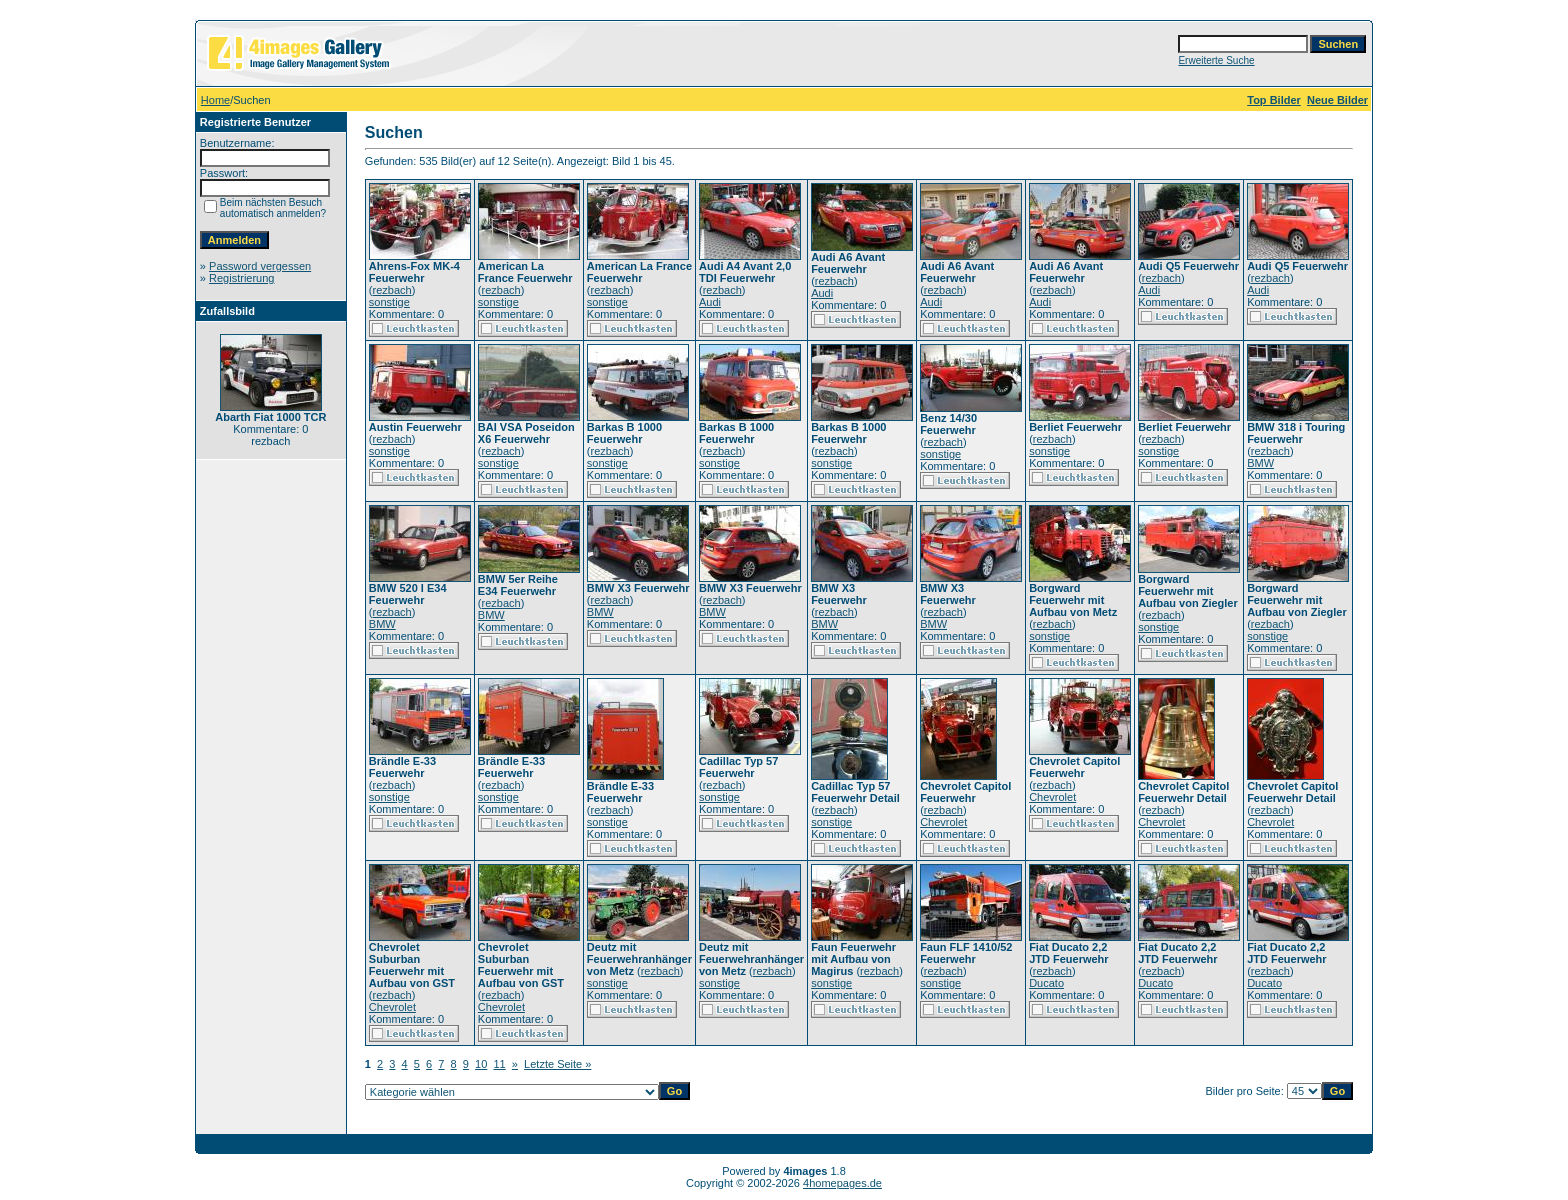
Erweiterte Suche (1216, 60)
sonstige (389, 302)
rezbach (392, 290)
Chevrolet (943, 822)
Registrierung (241, 278)
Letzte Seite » (557, 1064)
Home (215, 100)
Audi (710, 302)
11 (499, 1064)
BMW (1260, 463)
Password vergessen (260, 266)
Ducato (1046, 983)
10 (481, 1064)
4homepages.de (842, 1183)
